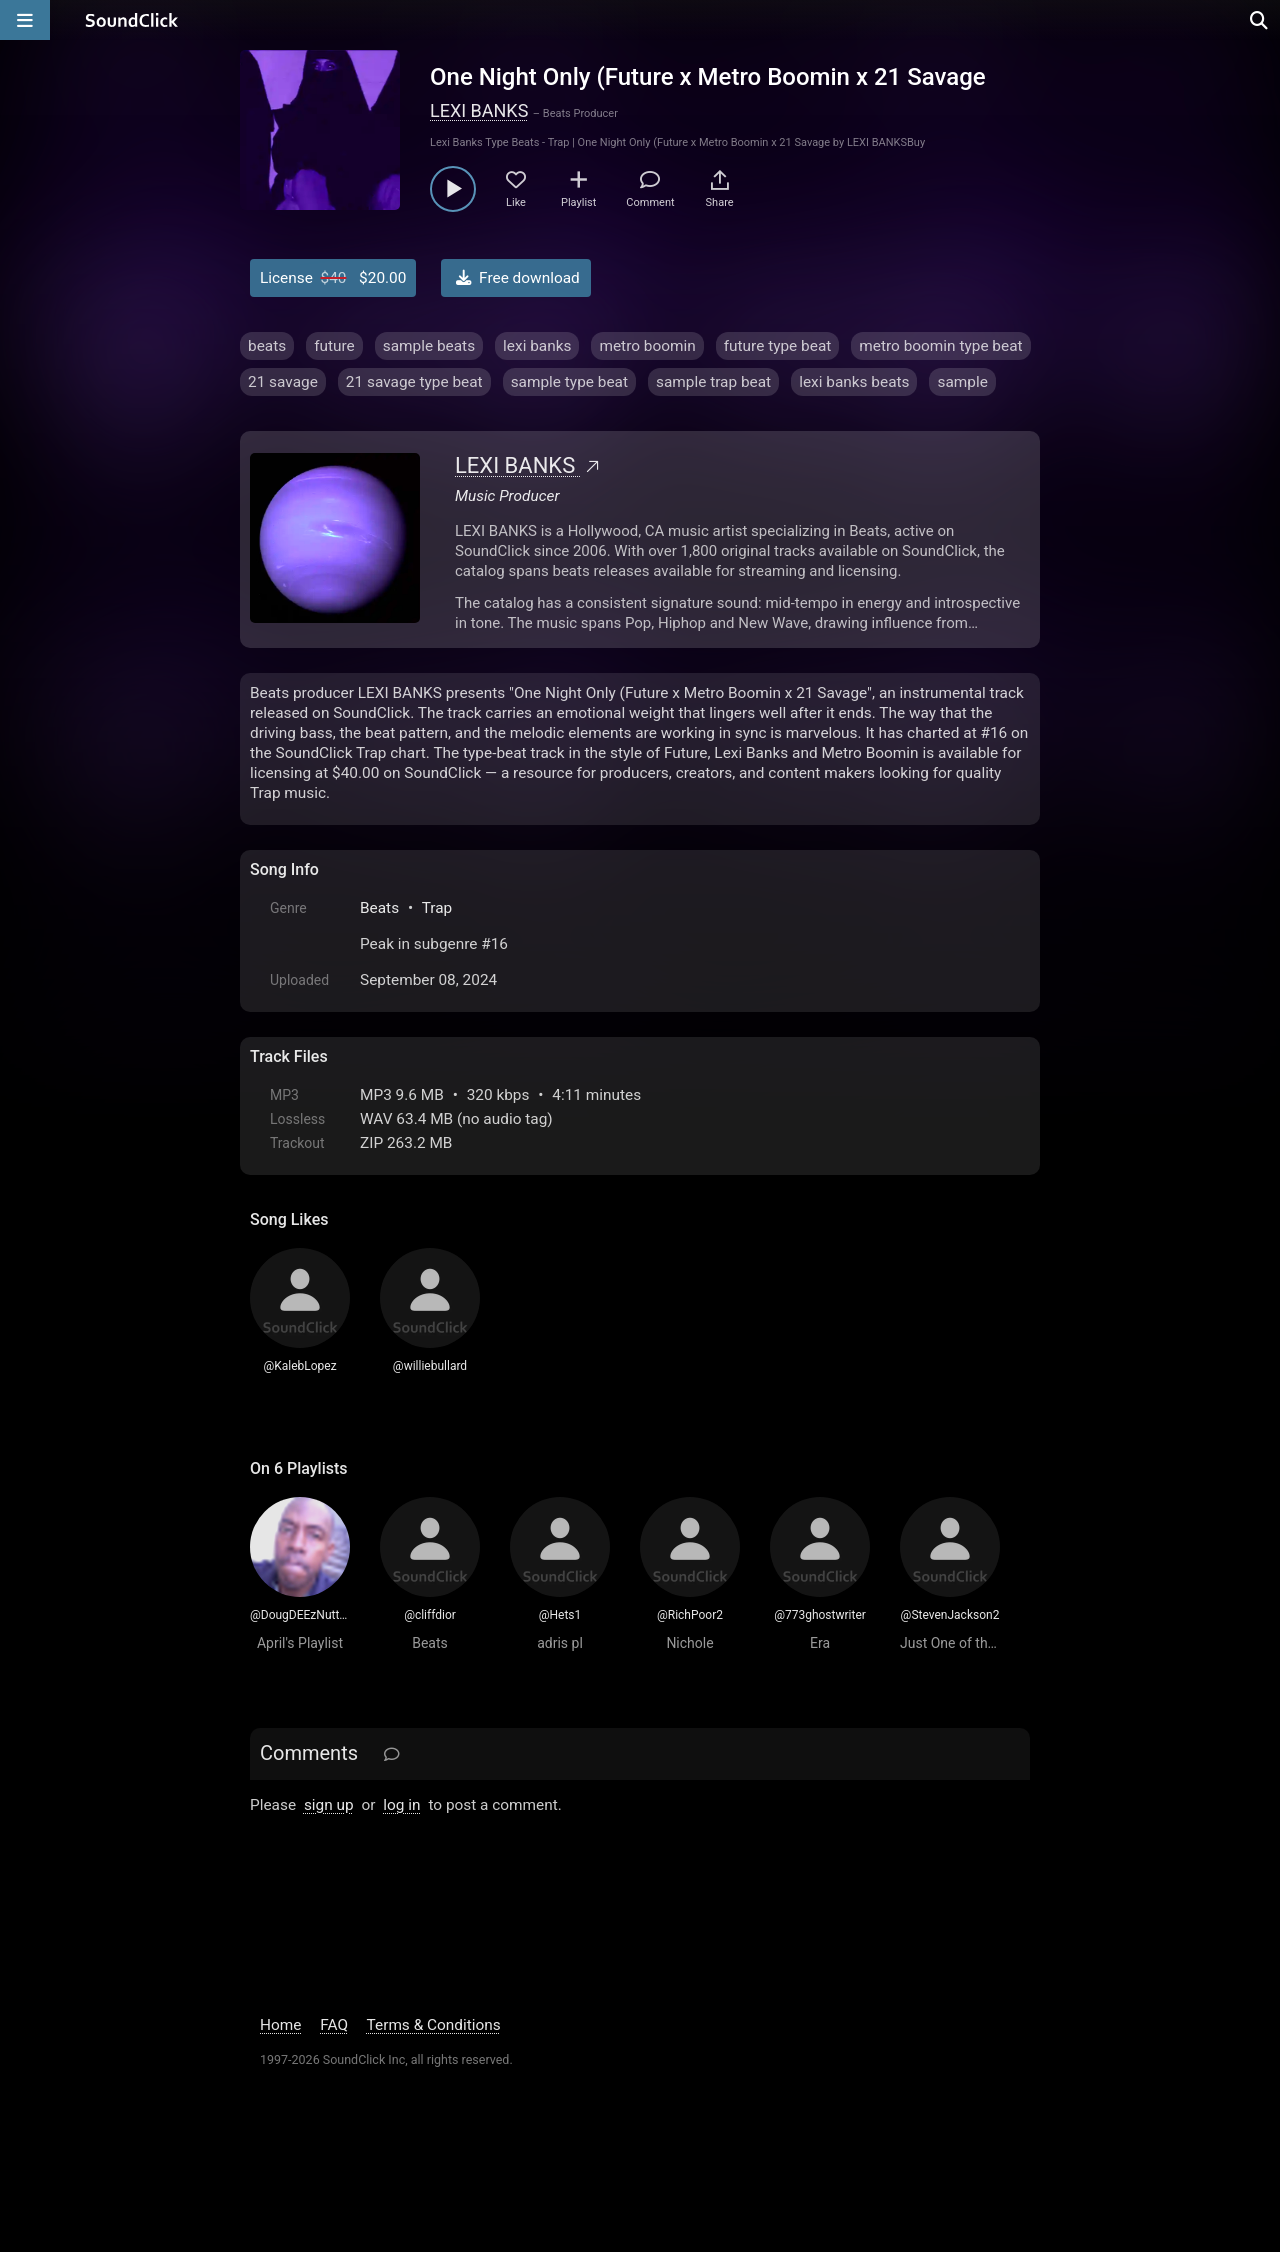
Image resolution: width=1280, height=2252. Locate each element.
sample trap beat (713, 382)
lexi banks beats (854, 382)
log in (401, 1805)
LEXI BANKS (479, 110)
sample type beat (569, 382)
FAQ (334, 2025)
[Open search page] (1260, 20)
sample (962, 382)
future (334, 346)
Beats (379, 908)
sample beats (429, 346)
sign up (329, 1805)
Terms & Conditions (434, 2025)
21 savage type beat (414, 382)
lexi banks (537, 346)
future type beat (778, 346)
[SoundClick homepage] (132, 20)
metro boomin (647, 346)
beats (267, 346)
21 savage (283, 382)
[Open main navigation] (25, 20)
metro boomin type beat (940, 346)
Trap (437, 908)
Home (280, 2025)
